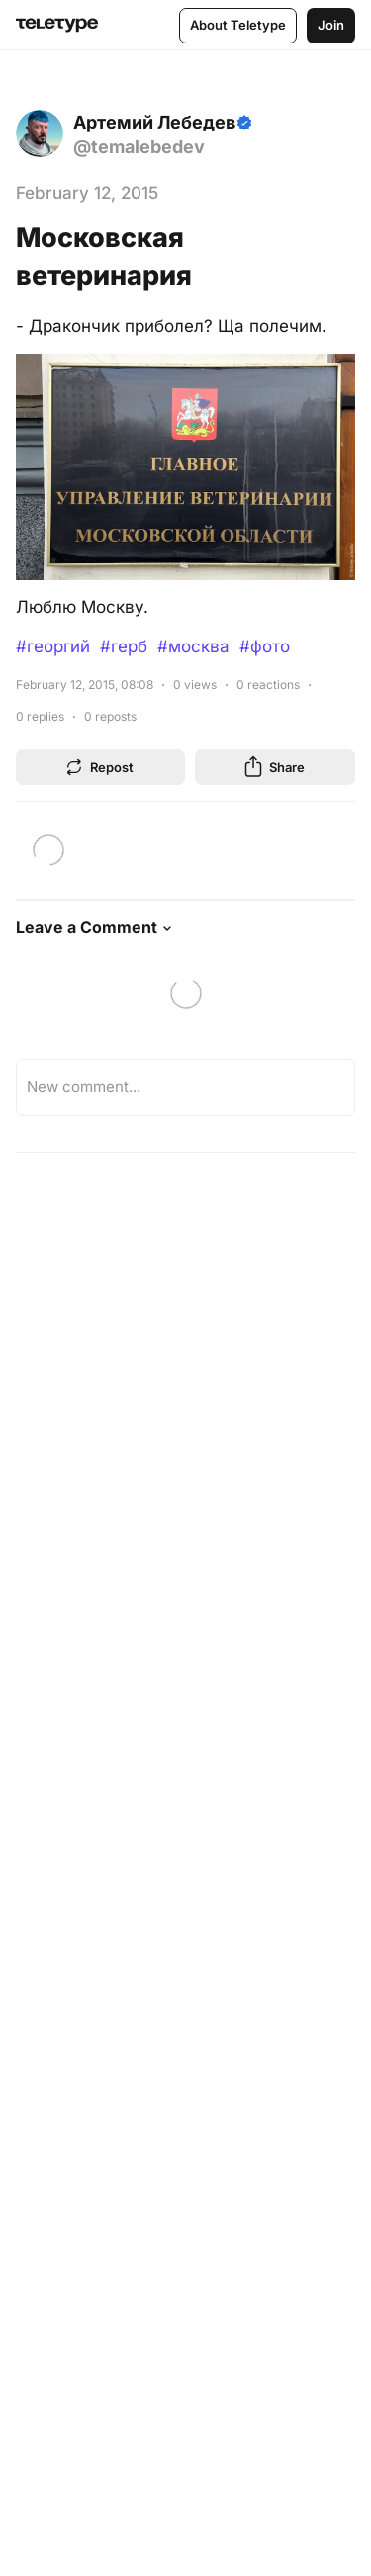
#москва (193, 646)
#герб (123, 646)
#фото (264, 646)
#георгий (53, 646)
